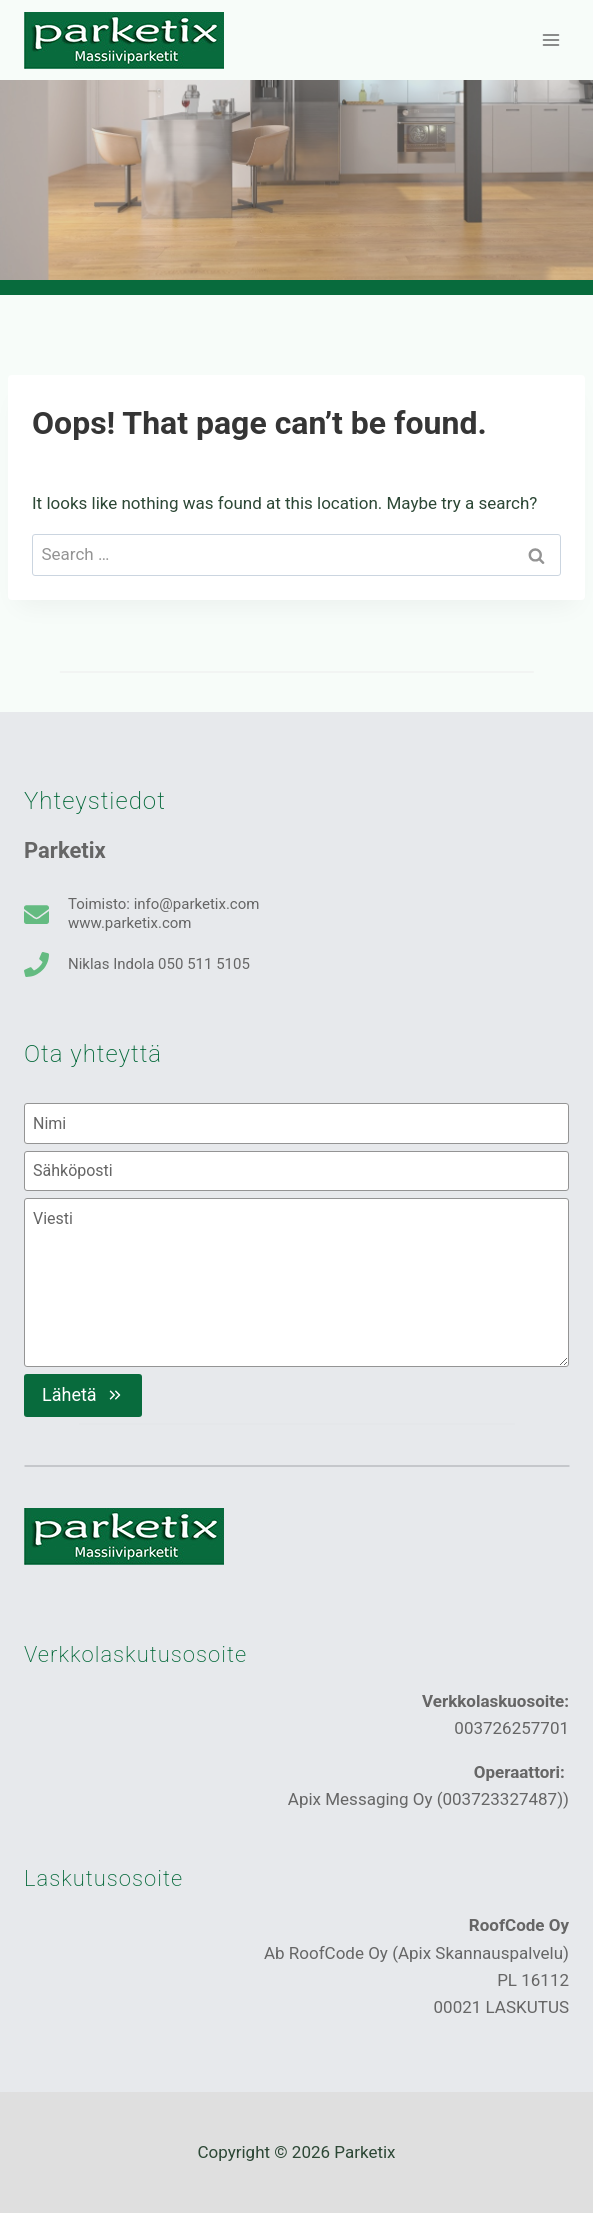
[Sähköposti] (296, 1171)
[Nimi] (296, 1123)
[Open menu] (550, 39)
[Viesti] (296, 1282)
